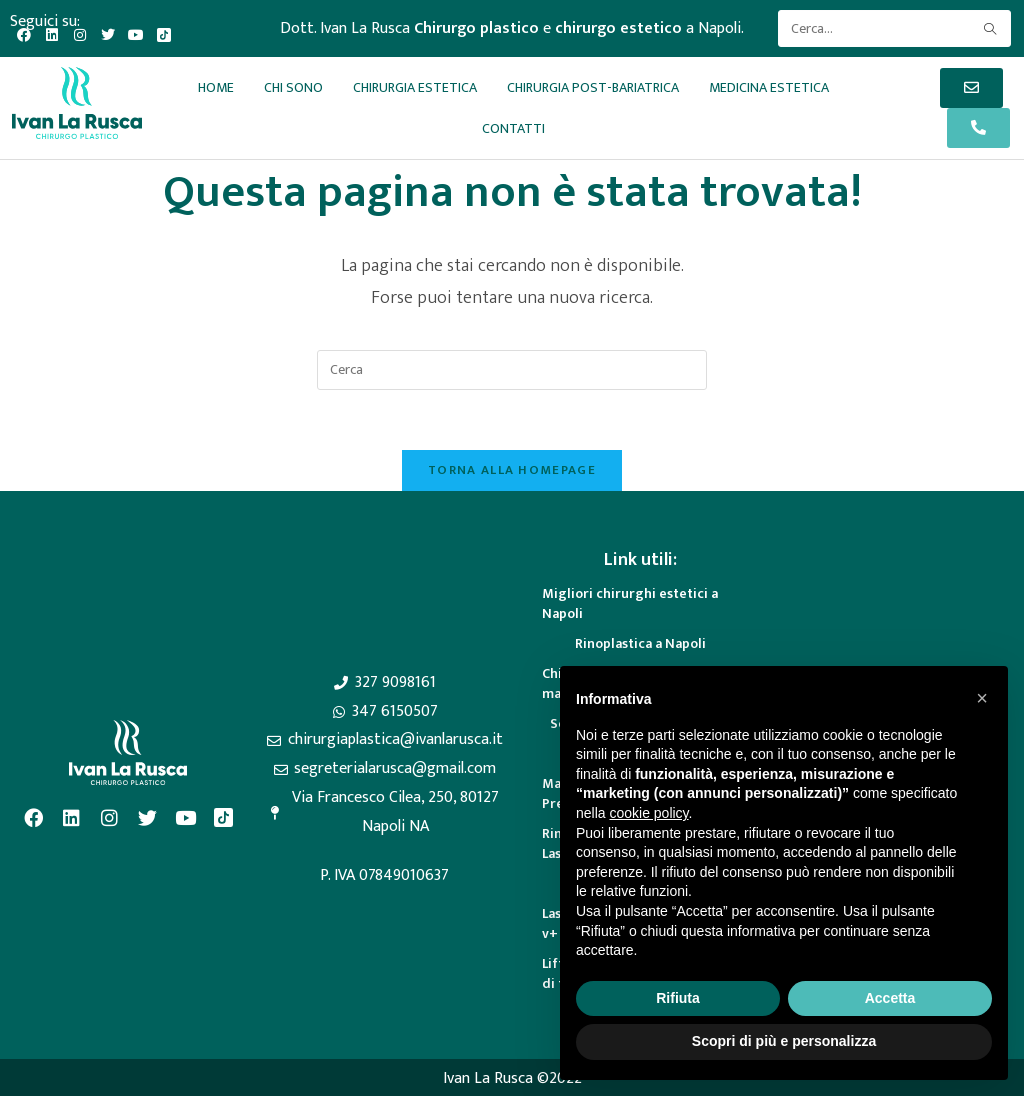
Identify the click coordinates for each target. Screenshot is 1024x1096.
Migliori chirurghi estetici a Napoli (630, 603)
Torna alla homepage (512, 470)
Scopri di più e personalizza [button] (784, 1041)
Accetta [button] (890, 998)
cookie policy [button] (648, 813)
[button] (982, 698)
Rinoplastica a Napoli (640, 643)
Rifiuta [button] (678, 998)
